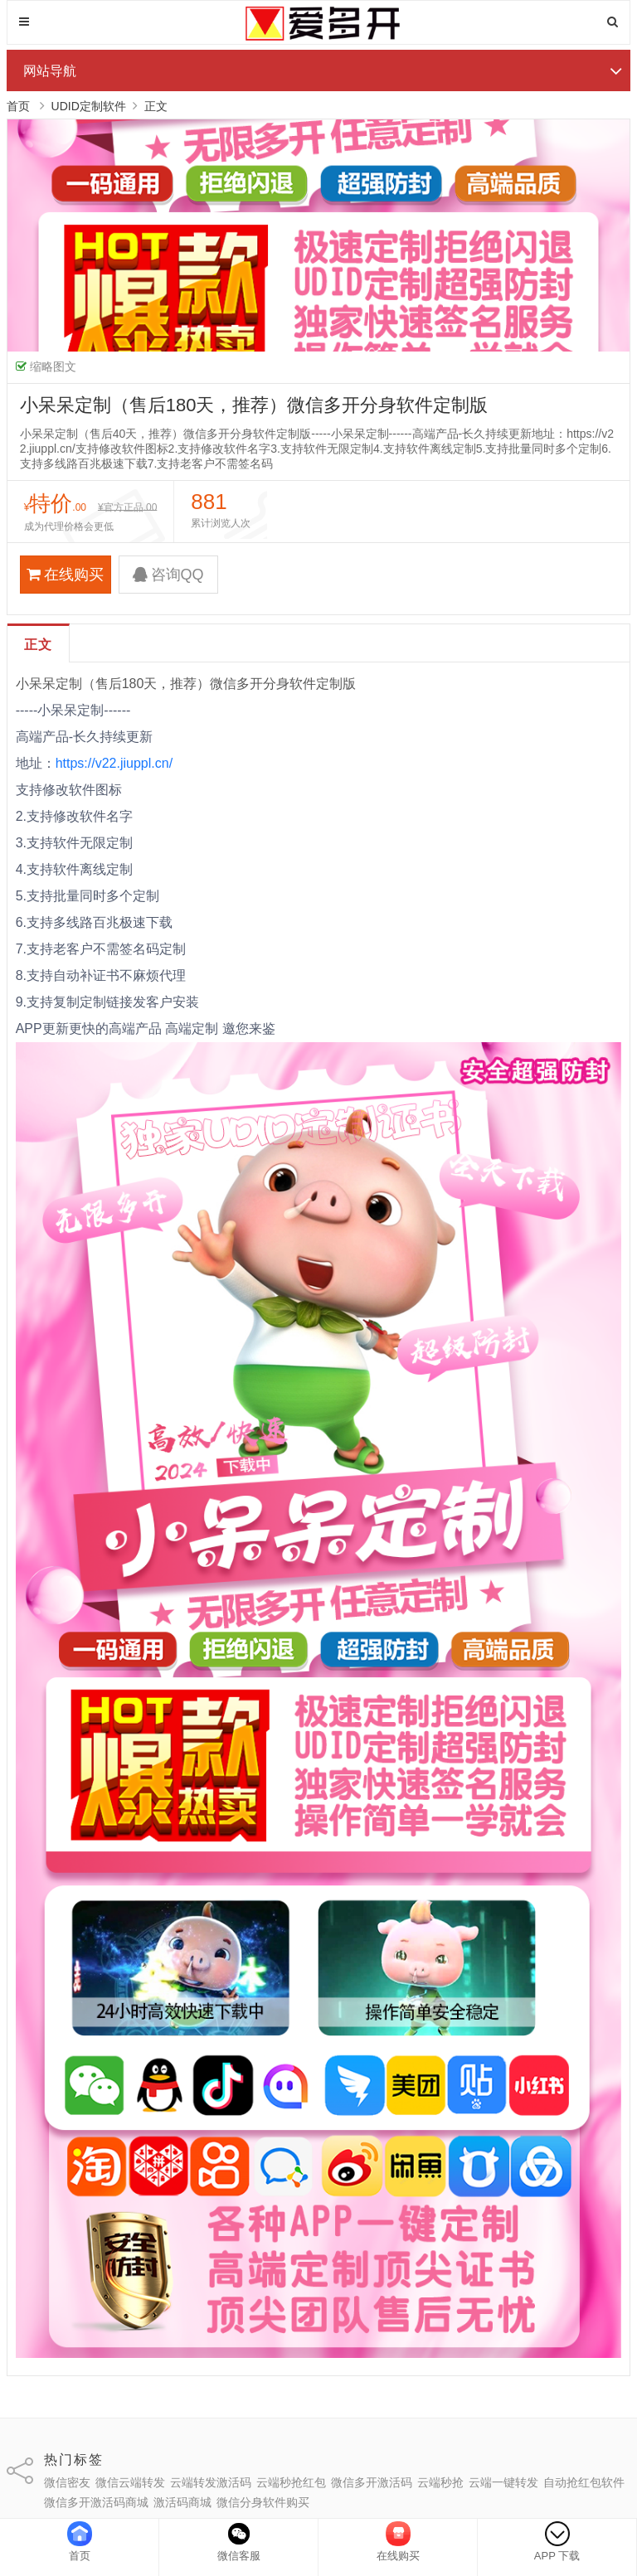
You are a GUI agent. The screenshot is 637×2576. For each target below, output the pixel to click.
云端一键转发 (503, 2482)
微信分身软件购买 (262, 2502)
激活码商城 (182, 2502)
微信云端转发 (130, 2482)
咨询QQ (168, 574)
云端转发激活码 (210, 2482)
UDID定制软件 (88, 106)
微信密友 (67, 2482)
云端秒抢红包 (291, 2482)
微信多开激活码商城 (96, 2502)
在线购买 (65, 574)
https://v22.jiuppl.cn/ (116, 763)
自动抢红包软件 (584, 2482)
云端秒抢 (440, 2482)
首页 (18, 106)
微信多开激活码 (371, 2482)
